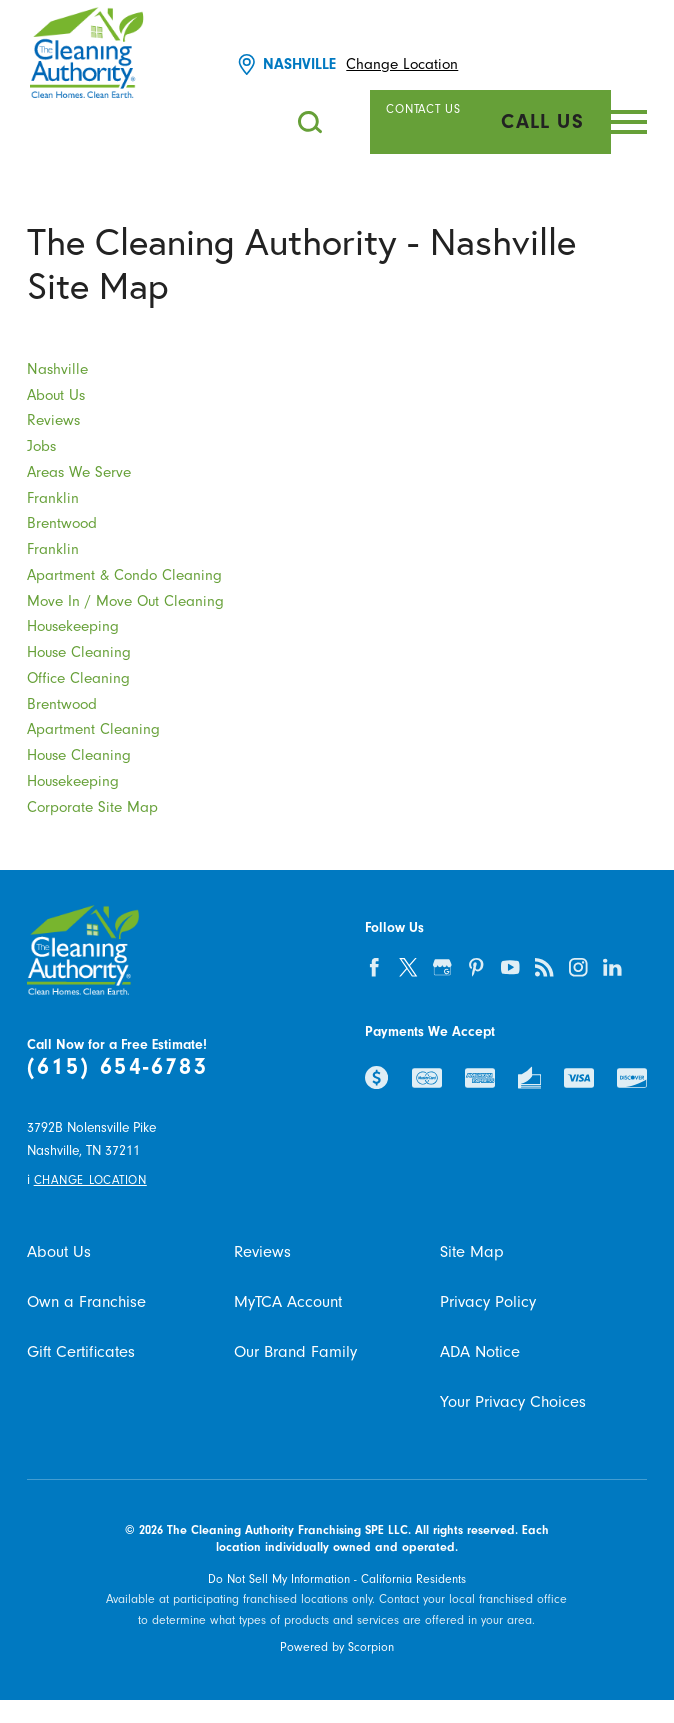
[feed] (544, 967)
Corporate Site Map (92, 807)
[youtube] (510, 967)
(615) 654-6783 (118, 1067)
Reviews (53, 420)
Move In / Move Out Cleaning (125, 601)
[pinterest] (476, 967)
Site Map (472, 1252)
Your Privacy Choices (513, 1402)
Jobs (41, 446)
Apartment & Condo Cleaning (124, 575)
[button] (629, 122)
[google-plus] (442, 967)
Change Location (402, 64)
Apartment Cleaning (93, 729)
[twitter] (408, 967)
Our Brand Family (295, 1352)
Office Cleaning (78, 678)
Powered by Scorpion (337, 1647)
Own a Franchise (86, 1302)
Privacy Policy (488, 1302)
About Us (56, 395)
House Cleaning (79, 652)
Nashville (57, 369)
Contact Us (423, 109)
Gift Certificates (81, 1352)
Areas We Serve (79, 472)
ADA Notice (480, 1352)
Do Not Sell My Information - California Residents (337, 1579)
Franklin (53, 498)
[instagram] (578, 967)
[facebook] (374, 967)
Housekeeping (73, 626)
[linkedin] (612, 967)
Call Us (542, 121)
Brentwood (62, 523)
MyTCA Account (288, 1302)
